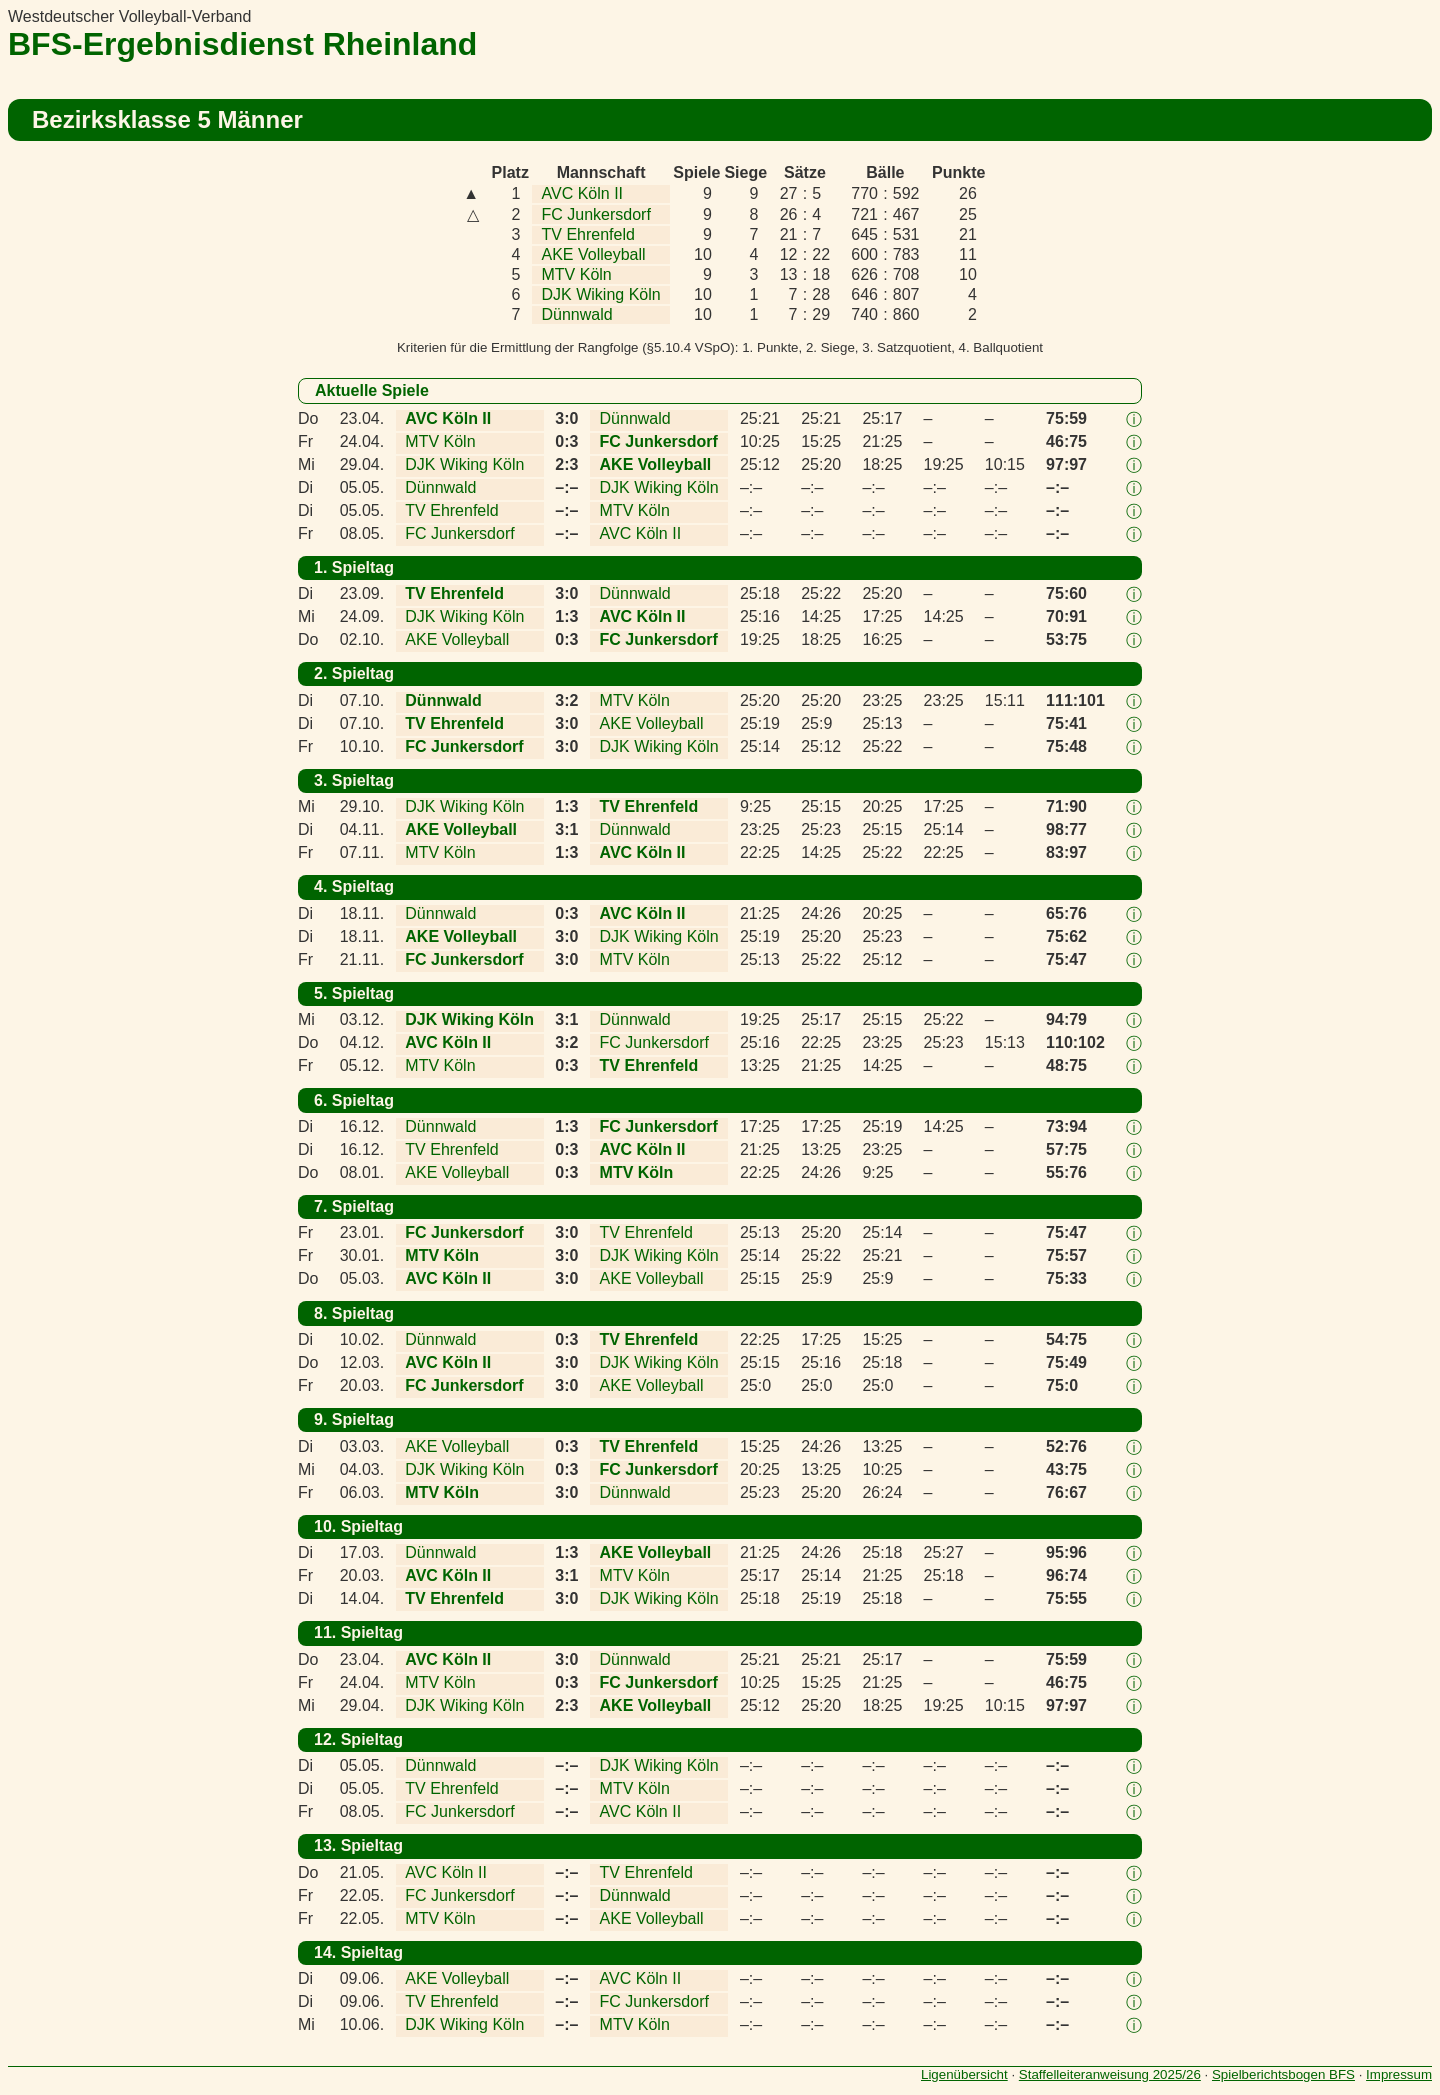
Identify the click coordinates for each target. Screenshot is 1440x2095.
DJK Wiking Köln (601, 294)
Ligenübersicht (964, 2074)
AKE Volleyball (594, 254)
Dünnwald (577, 314)
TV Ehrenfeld (588, 234)
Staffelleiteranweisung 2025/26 (1110, 2074)
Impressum (1399, 2074)
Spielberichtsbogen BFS (1283, 2074)
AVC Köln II (583, 193)
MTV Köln (577, 274)
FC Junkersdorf (596, 214)
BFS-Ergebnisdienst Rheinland (242, 44)
